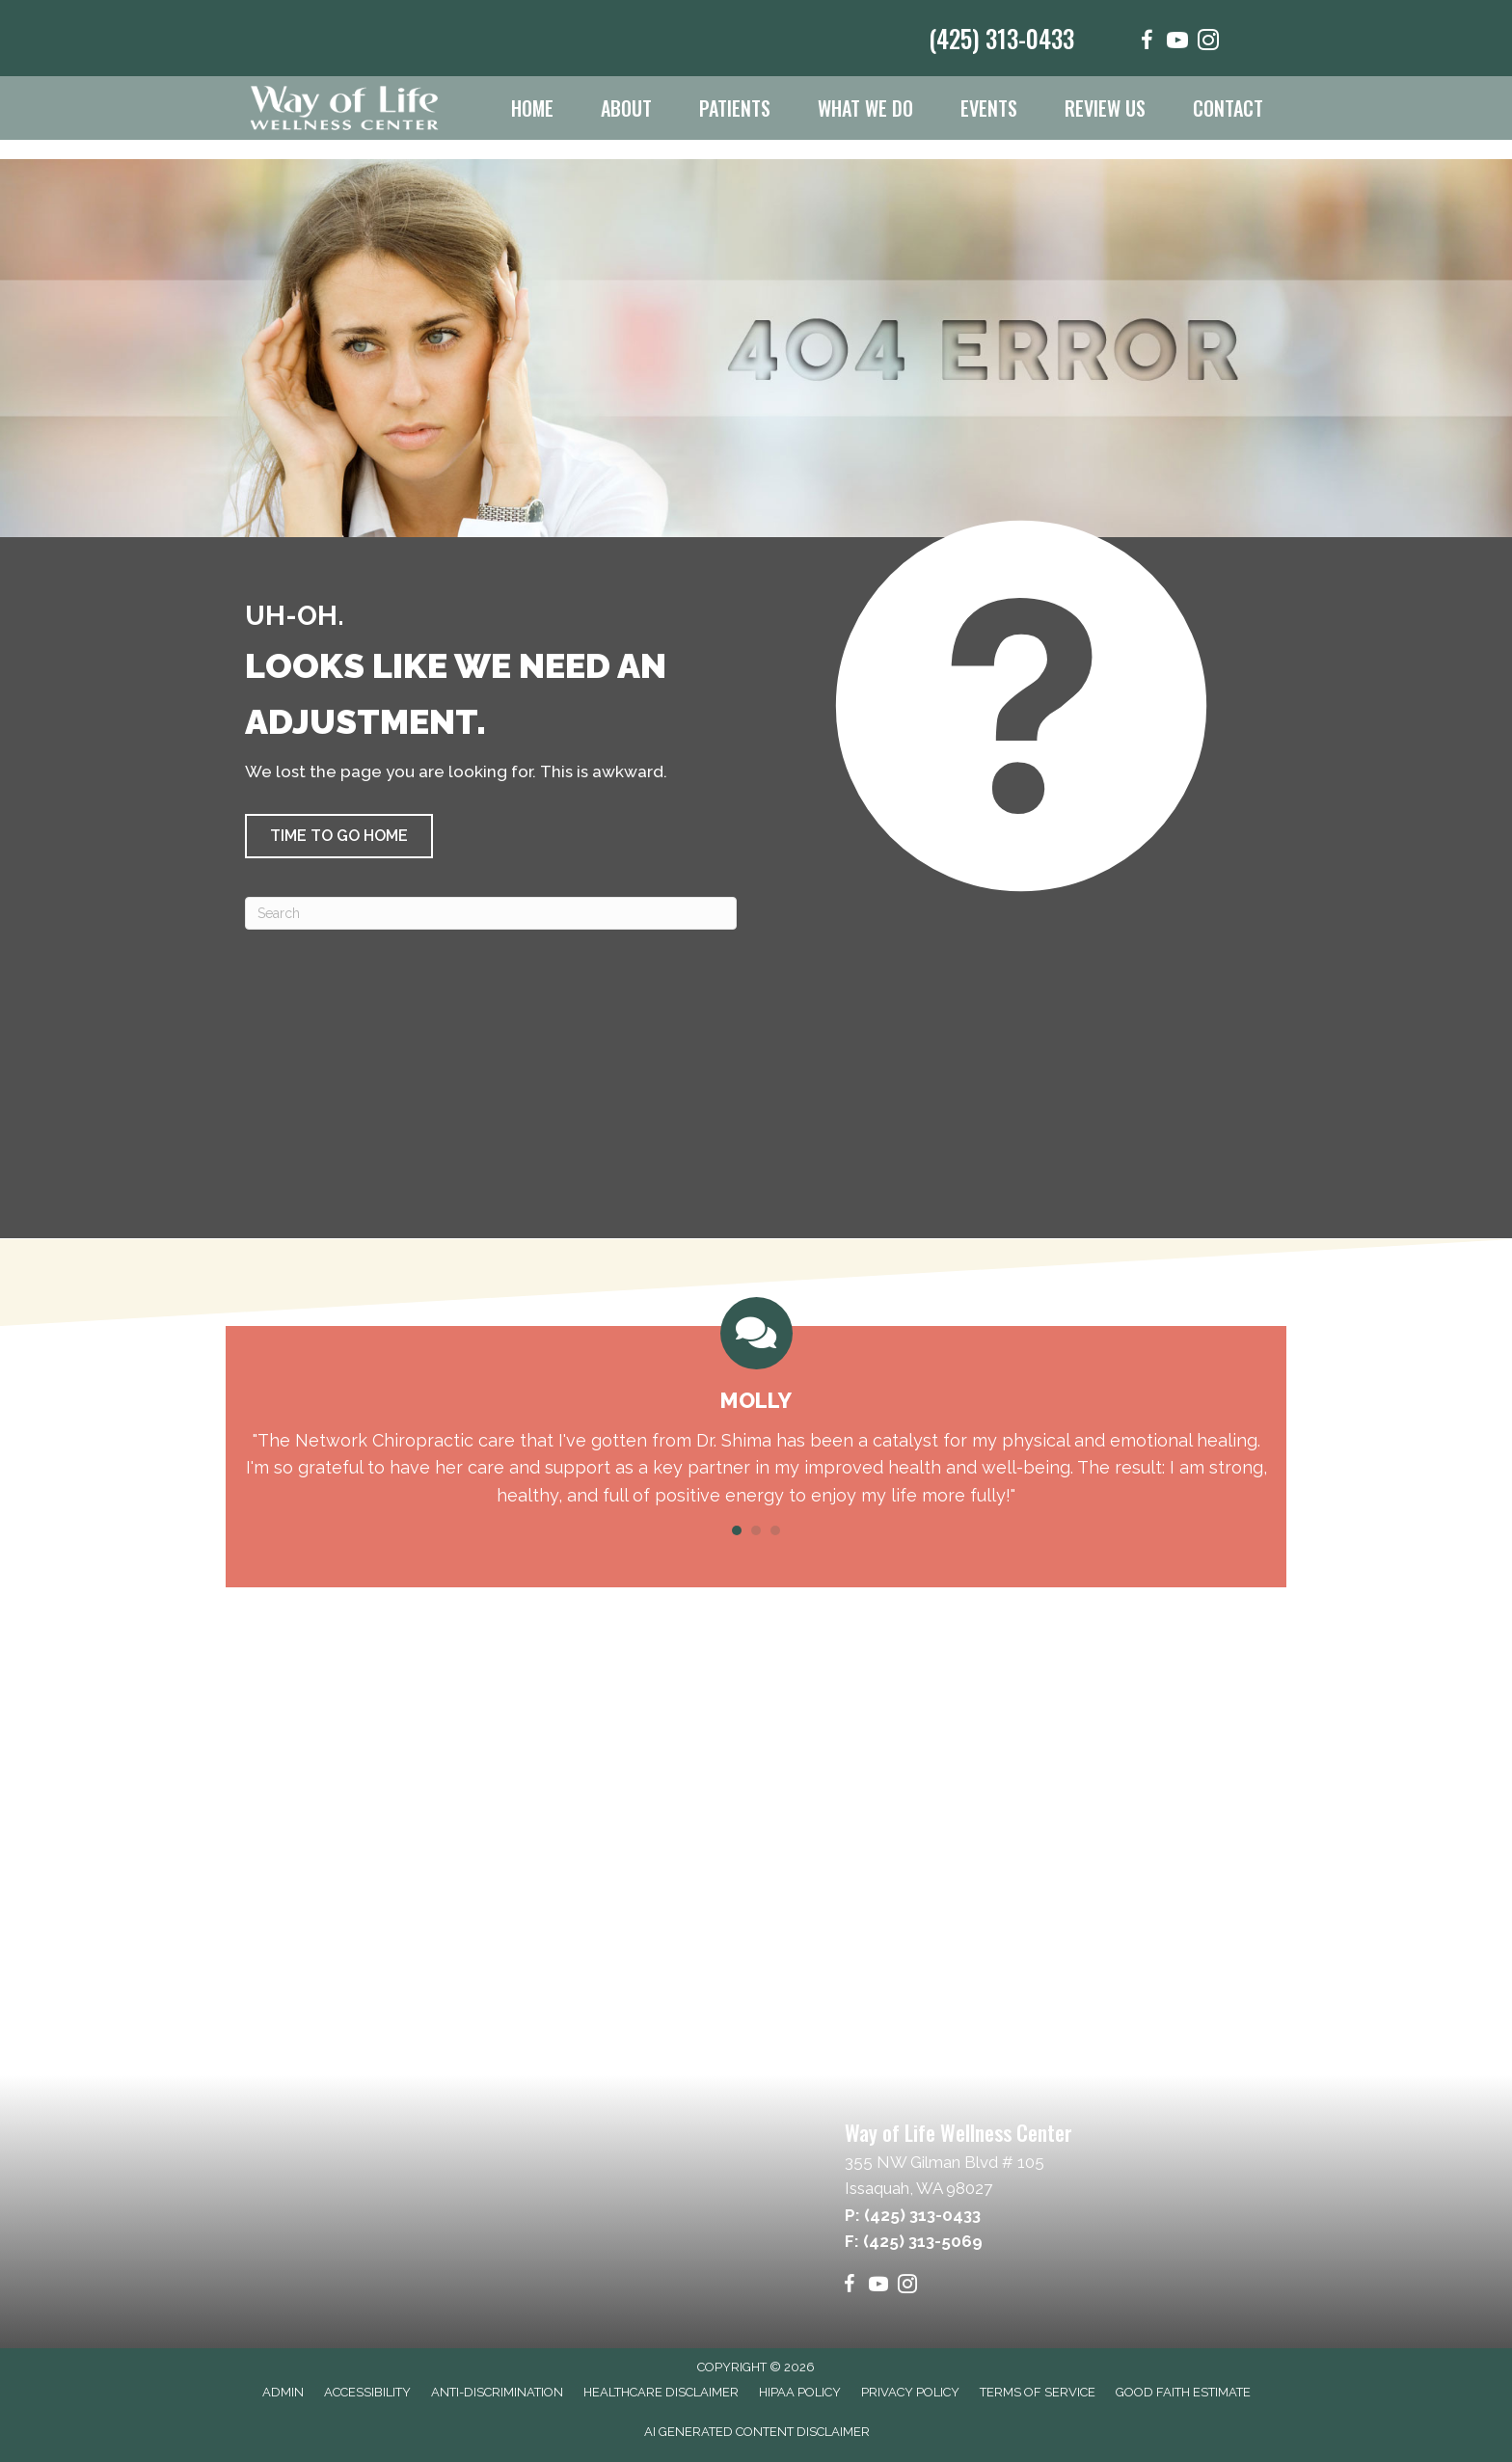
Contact (1228, 108)
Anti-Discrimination (497, 2392)
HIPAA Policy (800, 2392)
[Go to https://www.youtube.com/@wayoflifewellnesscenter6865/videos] (1177, 43)
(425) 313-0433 (1001, 38)
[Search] (491, 913)
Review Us (1105, 108)
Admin (283, 2392)
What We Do (865, 108)
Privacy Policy (910, 2392)
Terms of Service (1037, 2392)
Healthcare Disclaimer (661, 2392)
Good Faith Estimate (1183, 2392)
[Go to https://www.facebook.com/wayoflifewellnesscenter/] (1146, 43)
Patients (734, 108)
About (626, 108)
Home (532, 108)
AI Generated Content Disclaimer (757, 2431)
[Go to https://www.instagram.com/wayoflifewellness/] (1208, 43)
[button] (339, 836)
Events (988, 108)
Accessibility (367, 2392)
